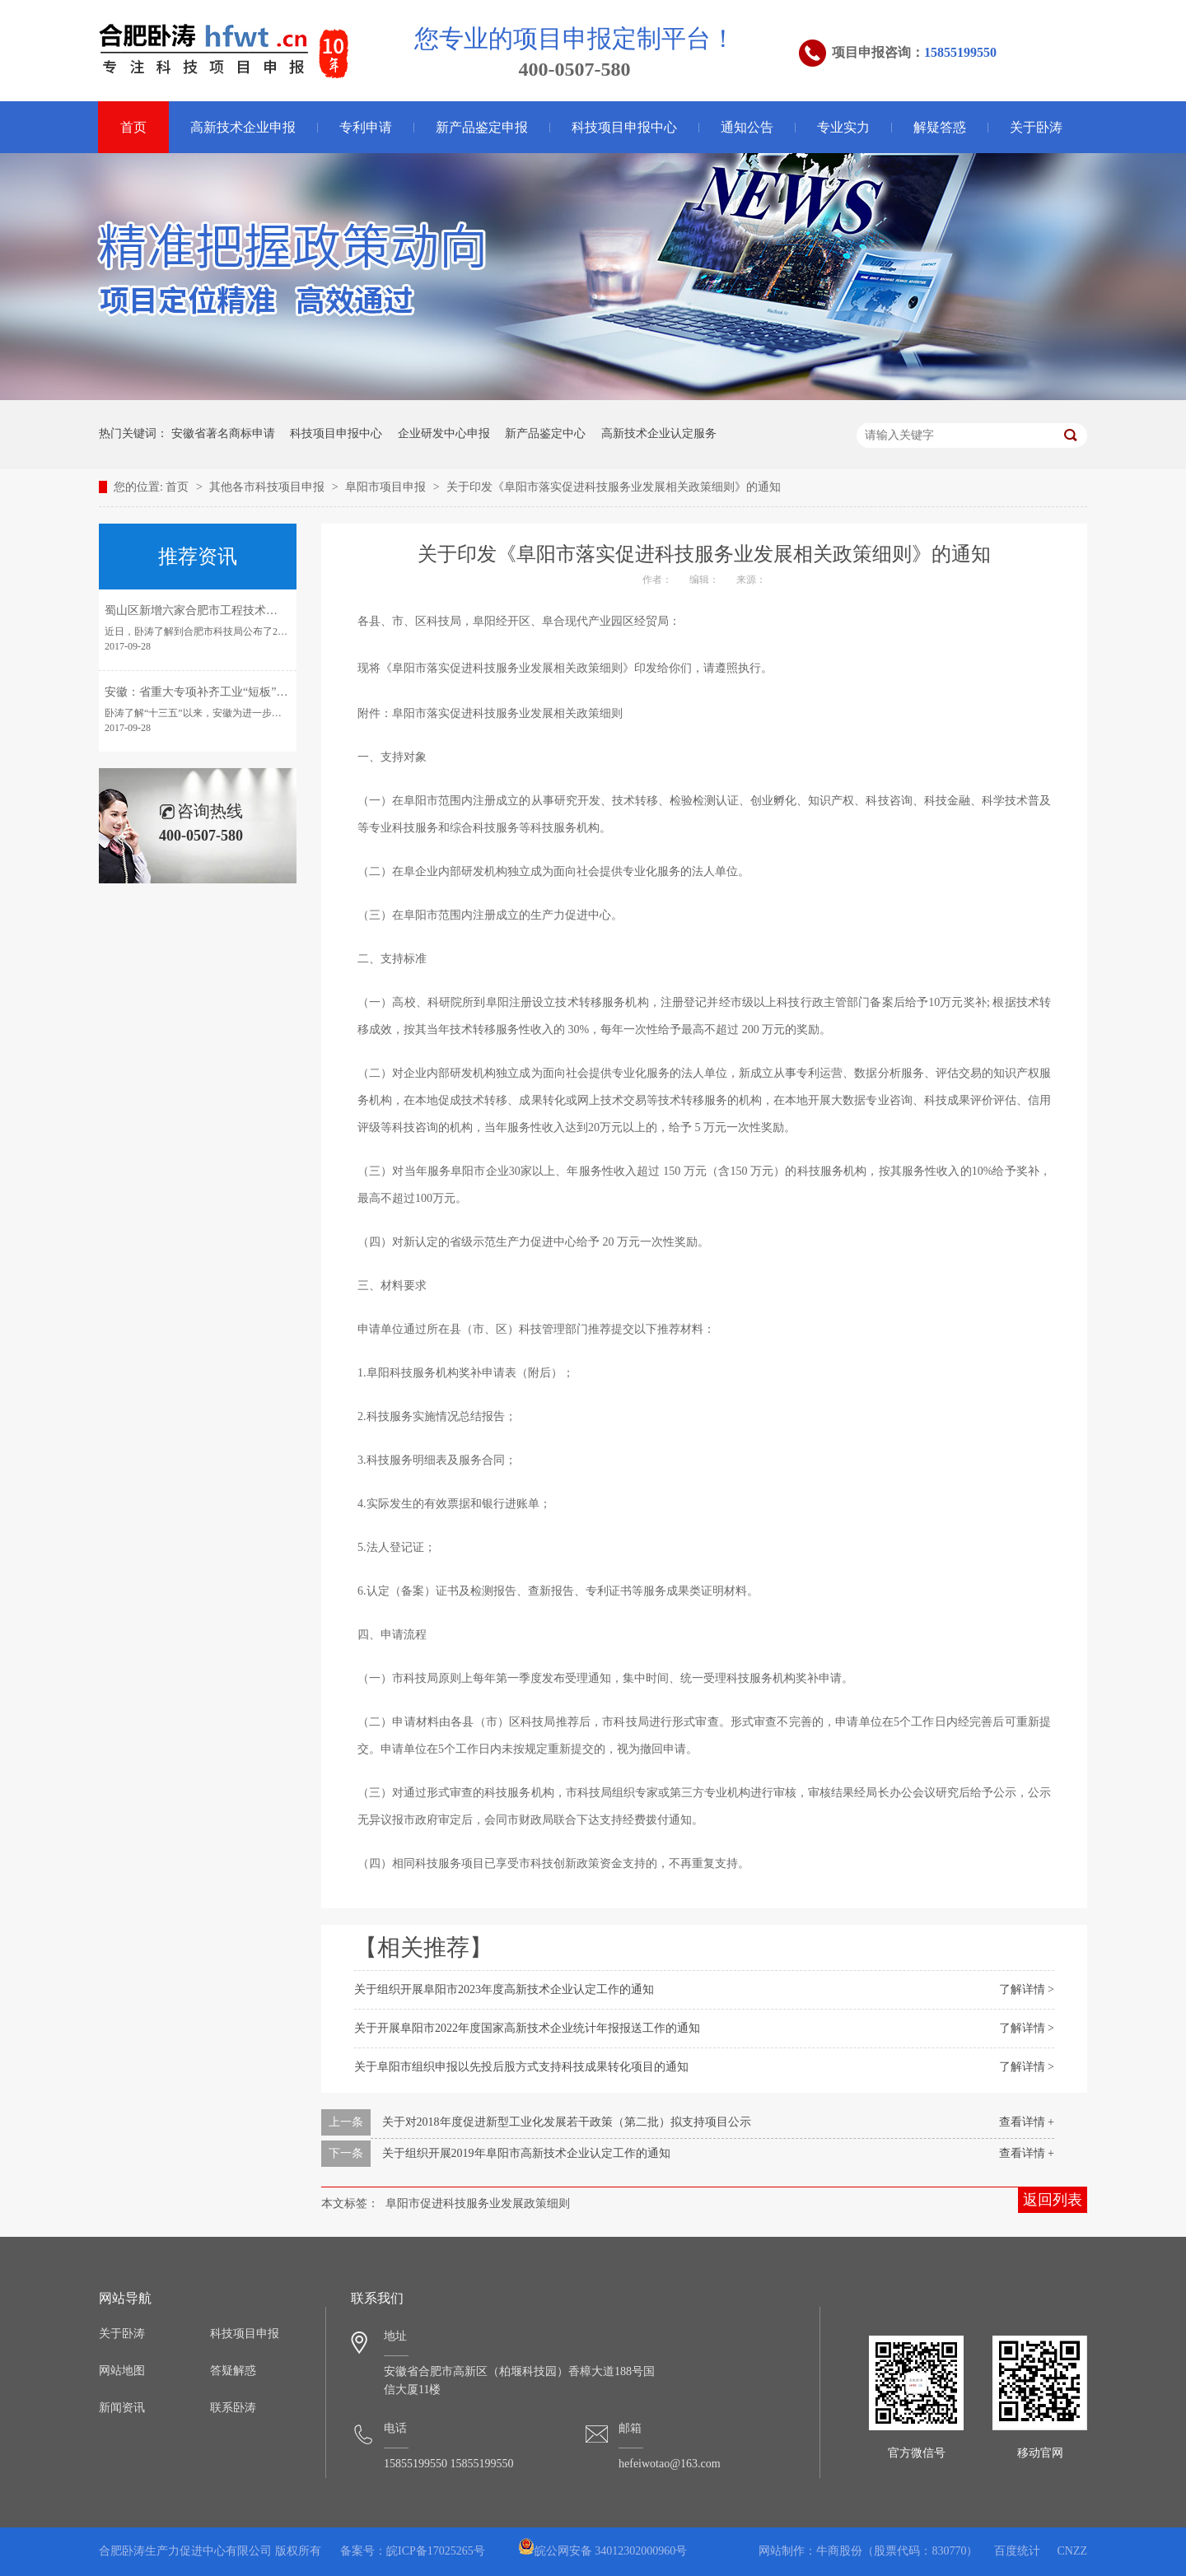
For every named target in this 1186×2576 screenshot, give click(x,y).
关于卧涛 (1036, 127)
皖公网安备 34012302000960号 (603, 2551)
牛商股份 (839, 2551)
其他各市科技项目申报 (268, 487)
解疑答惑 (939, 127)
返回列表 (1052, 2200)
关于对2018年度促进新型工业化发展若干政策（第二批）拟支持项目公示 (566, 2122)
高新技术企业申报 (243, 127)
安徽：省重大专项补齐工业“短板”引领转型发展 (225, 692)
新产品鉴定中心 (545, 433)
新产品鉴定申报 (482, 127)
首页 (133, 127)
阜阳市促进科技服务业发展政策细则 (477, 2203)
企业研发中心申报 (444, 433)
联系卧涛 (233, 2407)
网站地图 (122, 2370)
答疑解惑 (233, 2370)
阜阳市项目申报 (387, 487)
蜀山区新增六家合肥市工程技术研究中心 (208, 610)
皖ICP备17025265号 (435, 2551)
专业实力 (843, 127)
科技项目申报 (244, 2333)
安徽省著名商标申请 (223, 433)
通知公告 (747, 127)
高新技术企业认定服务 (659, 433)
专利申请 (365, 127)
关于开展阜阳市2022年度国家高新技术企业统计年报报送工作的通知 (527, 2028)
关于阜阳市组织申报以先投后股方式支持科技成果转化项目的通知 (521, 2067)
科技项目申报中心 (624, 127)
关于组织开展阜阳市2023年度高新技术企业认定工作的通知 (504, 1989)
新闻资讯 (122, 2407)
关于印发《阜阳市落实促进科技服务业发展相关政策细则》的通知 (613, 487)
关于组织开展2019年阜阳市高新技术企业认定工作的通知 (526, 2153)
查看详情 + (1026, 2122)
